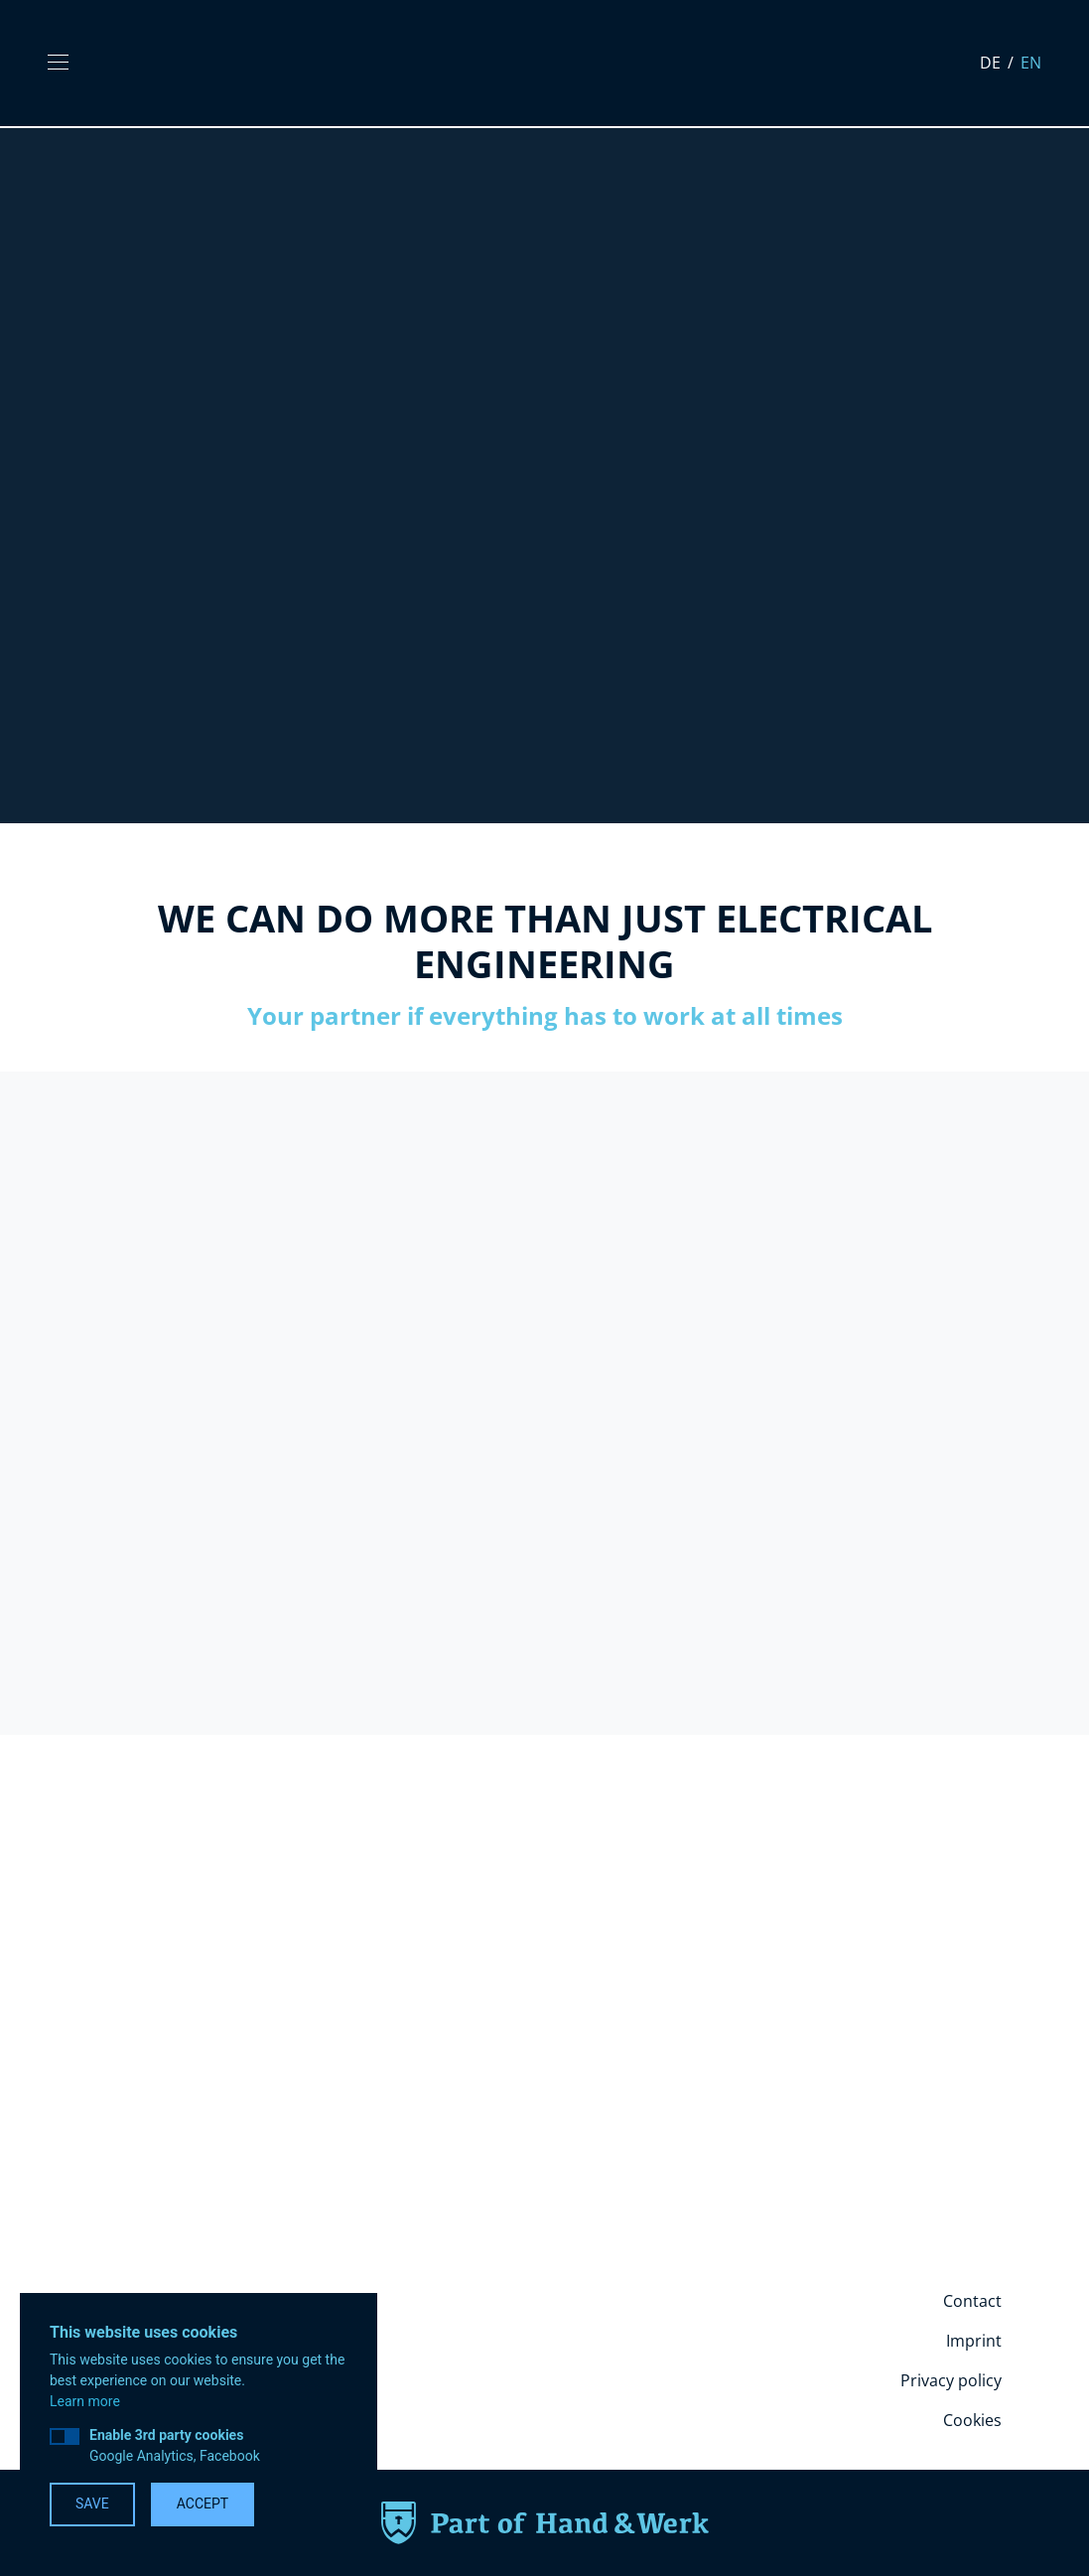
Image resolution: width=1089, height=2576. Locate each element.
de (992, 62)
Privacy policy (951, 2380)
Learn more (85, 2401)
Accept (202, 2503)
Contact (972, 2301)
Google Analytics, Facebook (174, 2445)
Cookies (972, 2420)
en (1031, 62)
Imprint (974, 2341)
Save (92, 2503)
